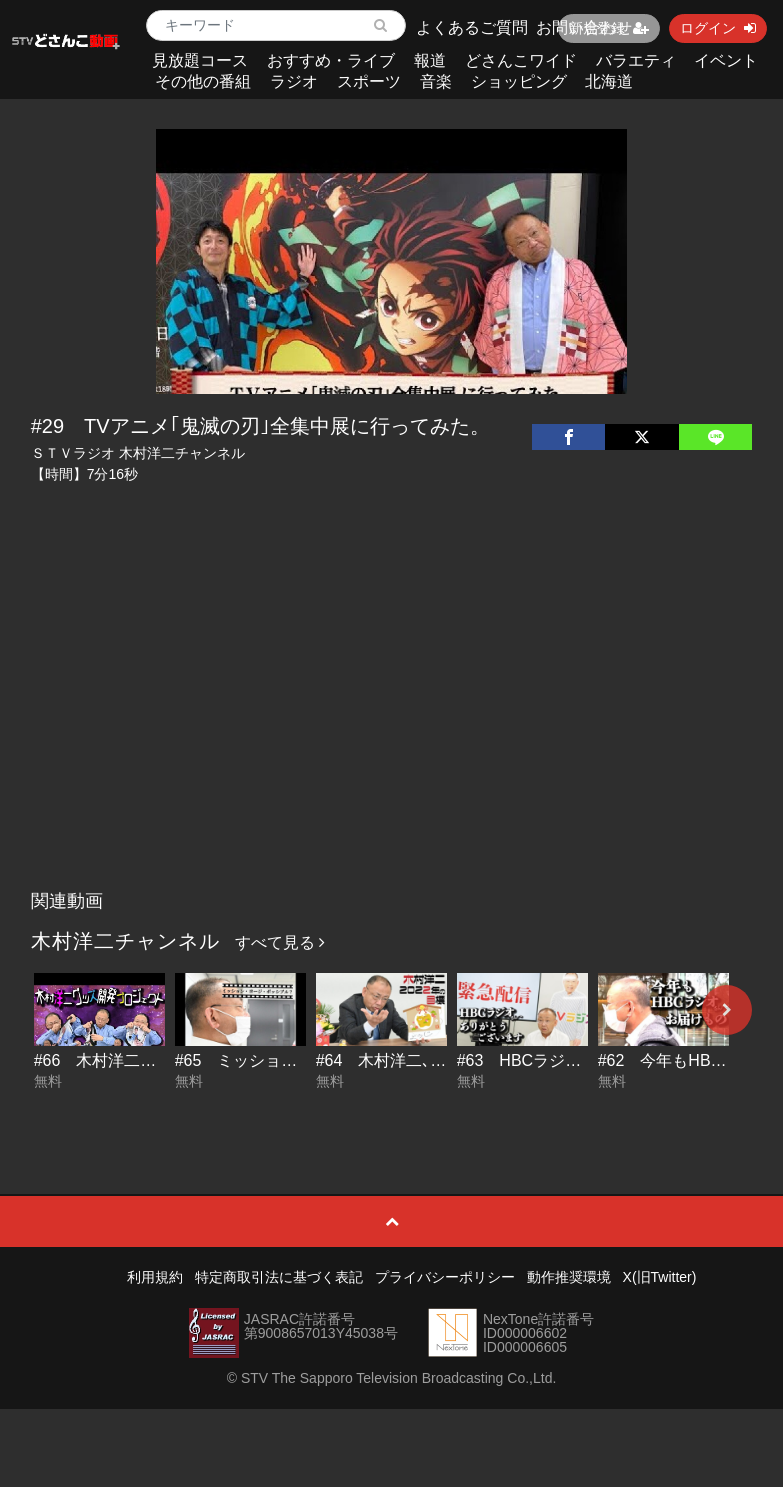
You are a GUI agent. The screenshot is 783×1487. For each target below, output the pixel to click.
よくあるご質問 (472, 27)
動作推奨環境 (569, 1277)
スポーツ (369, 81)
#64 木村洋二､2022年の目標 (423, 1060)
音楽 (436, 81)
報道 (430, 60)
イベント (726, 60)
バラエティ (636, 60)
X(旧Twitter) (660, 1277)
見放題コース (200, 60)
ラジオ (294, 81)
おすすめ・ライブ (331, 60)
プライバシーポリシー (445, 1277)
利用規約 (155, 1277)
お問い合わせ (584, 27)
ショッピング (519, 81)
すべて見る (280, 942)
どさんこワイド (521, 60)
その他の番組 (203, 81)
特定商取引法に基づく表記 (279, 1277)
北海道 (609, 81)
